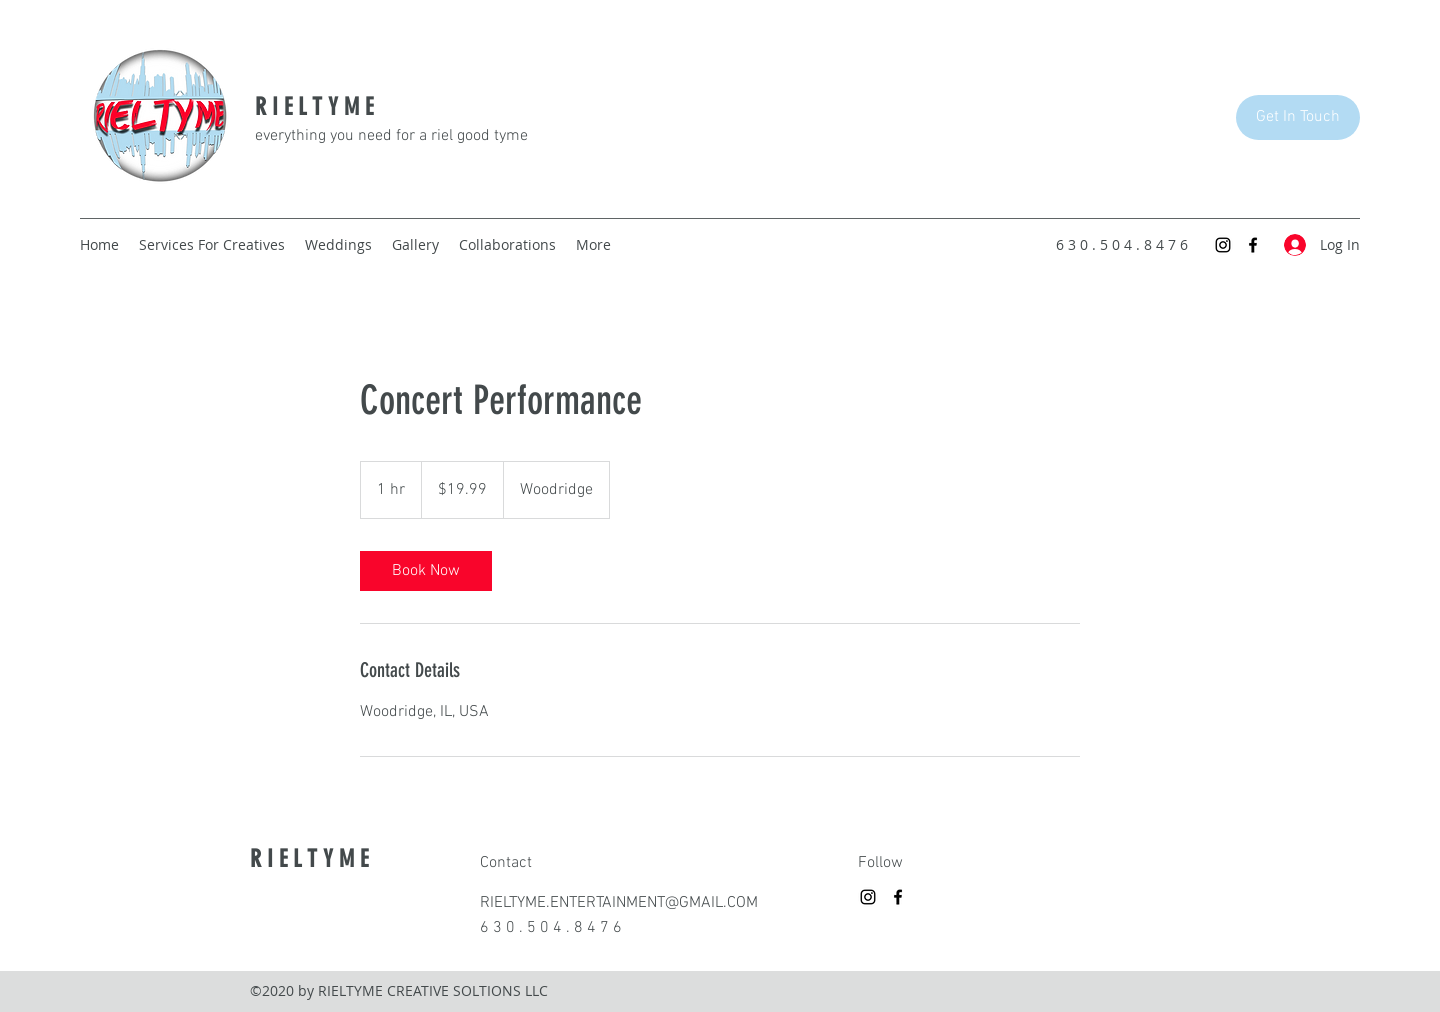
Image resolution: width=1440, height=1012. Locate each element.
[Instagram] (1223, 245)
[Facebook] (1253, 245)
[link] (426, 571)
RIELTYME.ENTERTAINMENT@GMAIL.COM (619, 903)
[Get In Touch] (1298, 117)
